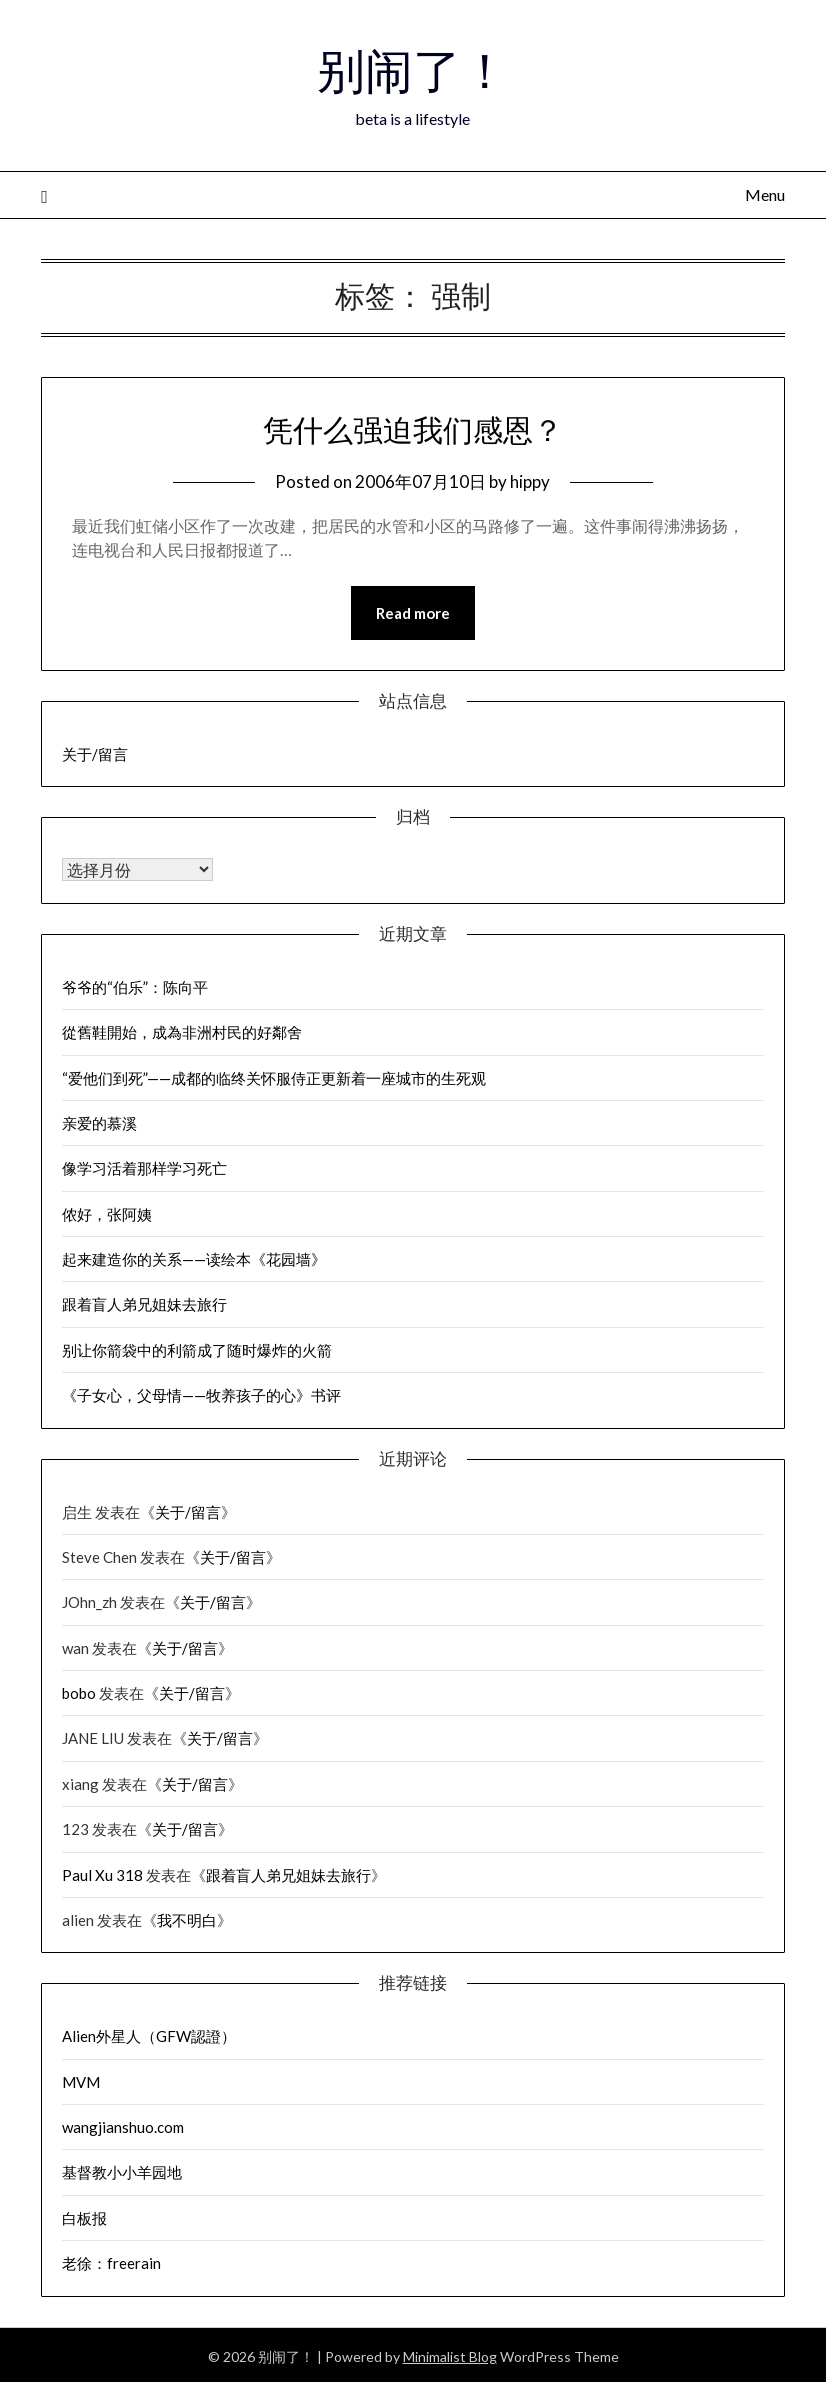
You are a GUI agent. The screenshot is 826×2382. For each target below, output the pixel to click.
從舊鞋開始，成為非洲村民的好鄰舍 (182, 1032)
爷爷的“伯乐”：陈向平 (135, 987)
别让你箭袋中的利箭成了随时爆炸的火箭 (197, 1350)
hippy (530, 481)
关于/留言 (95, 754)
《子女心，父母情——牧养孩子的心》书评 (201, 1395)
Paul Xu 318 (102, 1875)
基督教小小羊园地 (122, 2172)
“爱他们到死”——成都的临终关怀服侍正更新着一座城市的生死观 (274, 1078)
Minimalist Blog (450, 2356)
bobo (79, 1693)
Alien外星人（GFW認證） (149, 2036)
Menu (765, 194)
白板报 (84, 2218)
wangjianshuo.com (123, 2127)
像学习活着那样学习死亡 (144, 1168)
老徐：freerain (111, 2263)
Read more (413, 613)
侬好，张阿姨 (107, 1214)
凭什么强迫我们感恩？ (413, 430)
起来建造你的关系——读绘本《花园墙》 (194, 1259)
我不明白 (187, 1920)
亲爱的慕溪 (99, 1123)
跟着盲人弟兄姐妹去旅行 (144, 1304)
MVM (81, 2082)
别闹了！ (413, 71)
